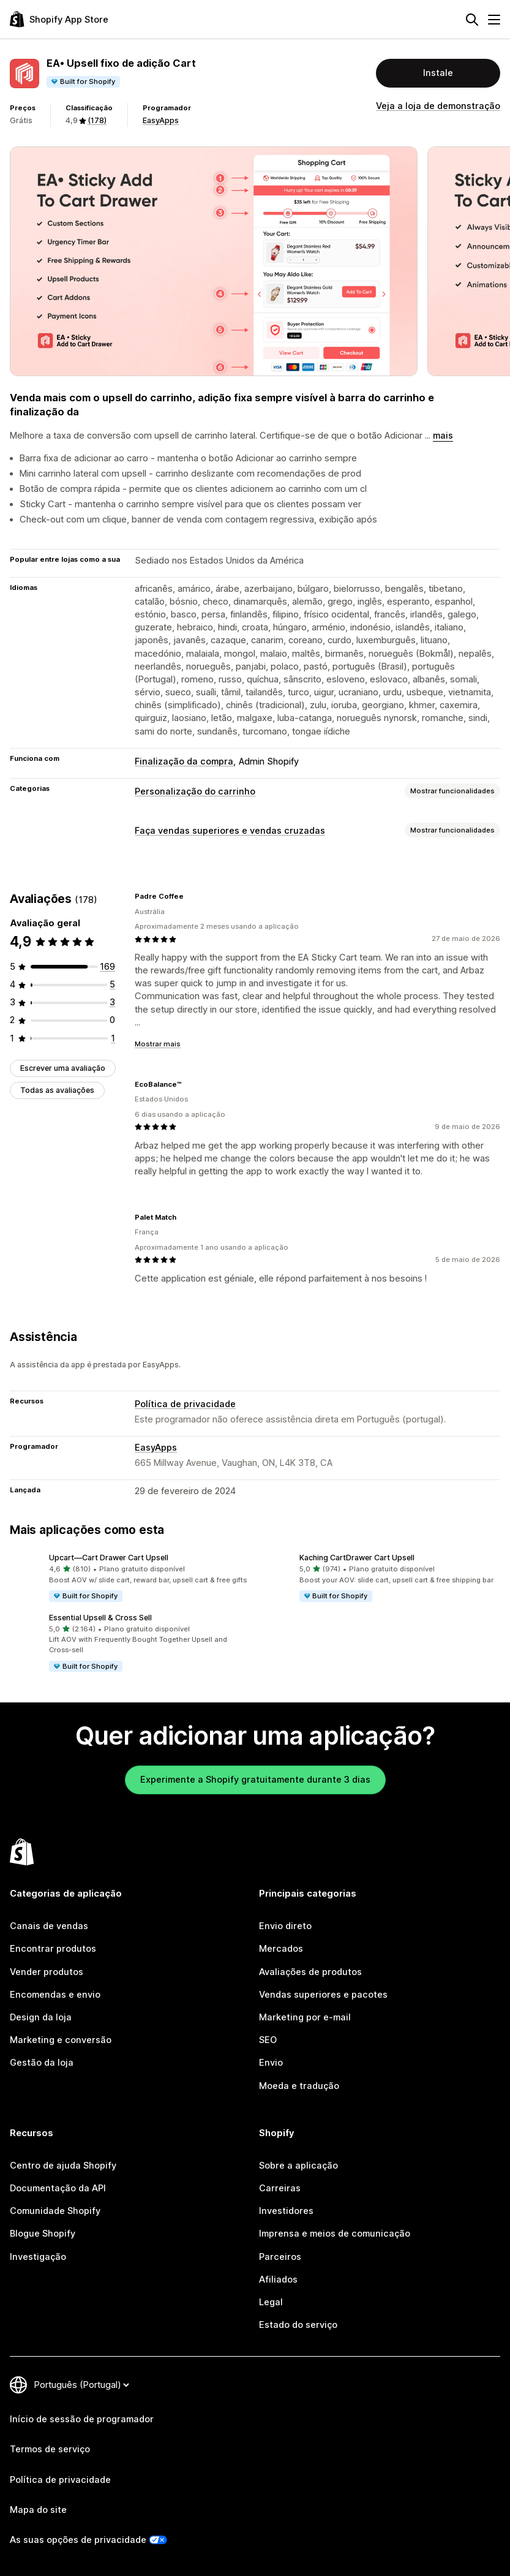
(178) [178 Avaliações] (97, 120)
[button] (130, 1578)
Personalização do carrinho (195, 791)
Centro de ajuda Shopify (63, 2165)
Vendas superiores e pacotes (323, 1994)
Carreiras (280, 2188)
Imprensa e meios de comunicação (334, 2233)
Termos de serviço (50, 2449)
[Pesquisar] (472, 19)
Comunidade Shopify (55, 2210)
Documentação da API (58, 2188)
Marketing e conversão (60, 2039)
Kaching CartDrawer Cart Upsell (356, 1557)
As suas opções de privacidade (78, 2539)
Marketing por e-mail (305, 2017)
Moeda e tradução (299, 2085)
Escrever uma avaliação (62, 1068)
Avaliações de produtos (310, 1971)
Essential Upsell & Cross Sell (100, 1617)
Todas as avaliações (57, 1090)
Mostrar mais (158, 1044)
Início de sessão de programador (82, 2419)
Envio (271, 2062)
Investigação (38, 2256)
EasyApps (161, 120)
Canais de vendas (49, 1926)
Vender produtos (46, 1971)
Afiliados (278, 2279)
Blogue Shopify (42, 2233)
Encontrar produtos (53, 1948)
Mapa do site (38, 2509)
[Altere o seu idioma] (81, 2385)
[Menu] (494, 19)
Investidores (286, 2210)
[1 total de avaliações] (113, 1038)
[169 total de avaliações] (107, 966)
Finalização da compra (184, 761)
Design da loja (41, 2017)
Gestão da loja (41, 2062)
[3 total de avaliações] (112, 1002)
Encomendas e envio (55, 1994)
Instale (438, 72)
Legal (271, 2302)
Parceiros (280, 2256)
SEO (268, 2039)
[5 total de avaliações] (112, 984)
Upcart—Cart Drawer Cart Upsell (108, 1557)
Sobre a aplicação (298, 2165)
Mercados (281, 1948)
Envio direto (285, 1926)
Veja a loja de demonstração (438, 105)
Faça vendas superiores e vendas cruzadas (230, 830)
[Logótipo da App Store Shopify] (59, 19)
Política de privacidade (185, 1404)
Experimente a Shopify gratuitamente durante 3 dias (255, 1779)
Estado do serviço (298, 2324)
